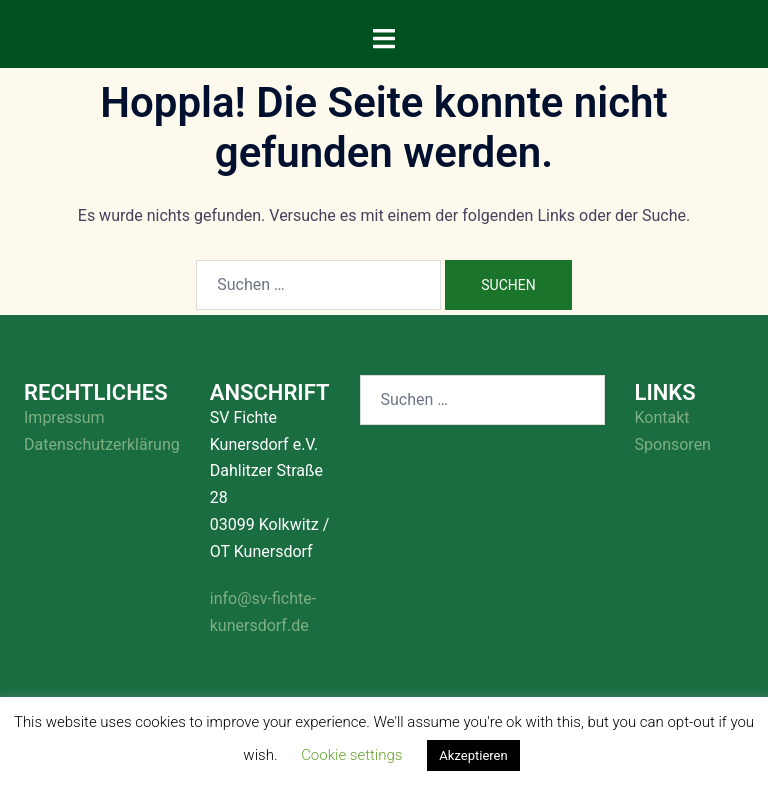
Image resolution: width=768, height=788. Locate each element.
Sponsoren (673, 444)
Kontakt (662, 417)
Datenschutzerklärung (102, 444)
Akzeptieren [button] (473, 755)
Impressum (64, 417)
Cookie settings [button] (351, 755)
